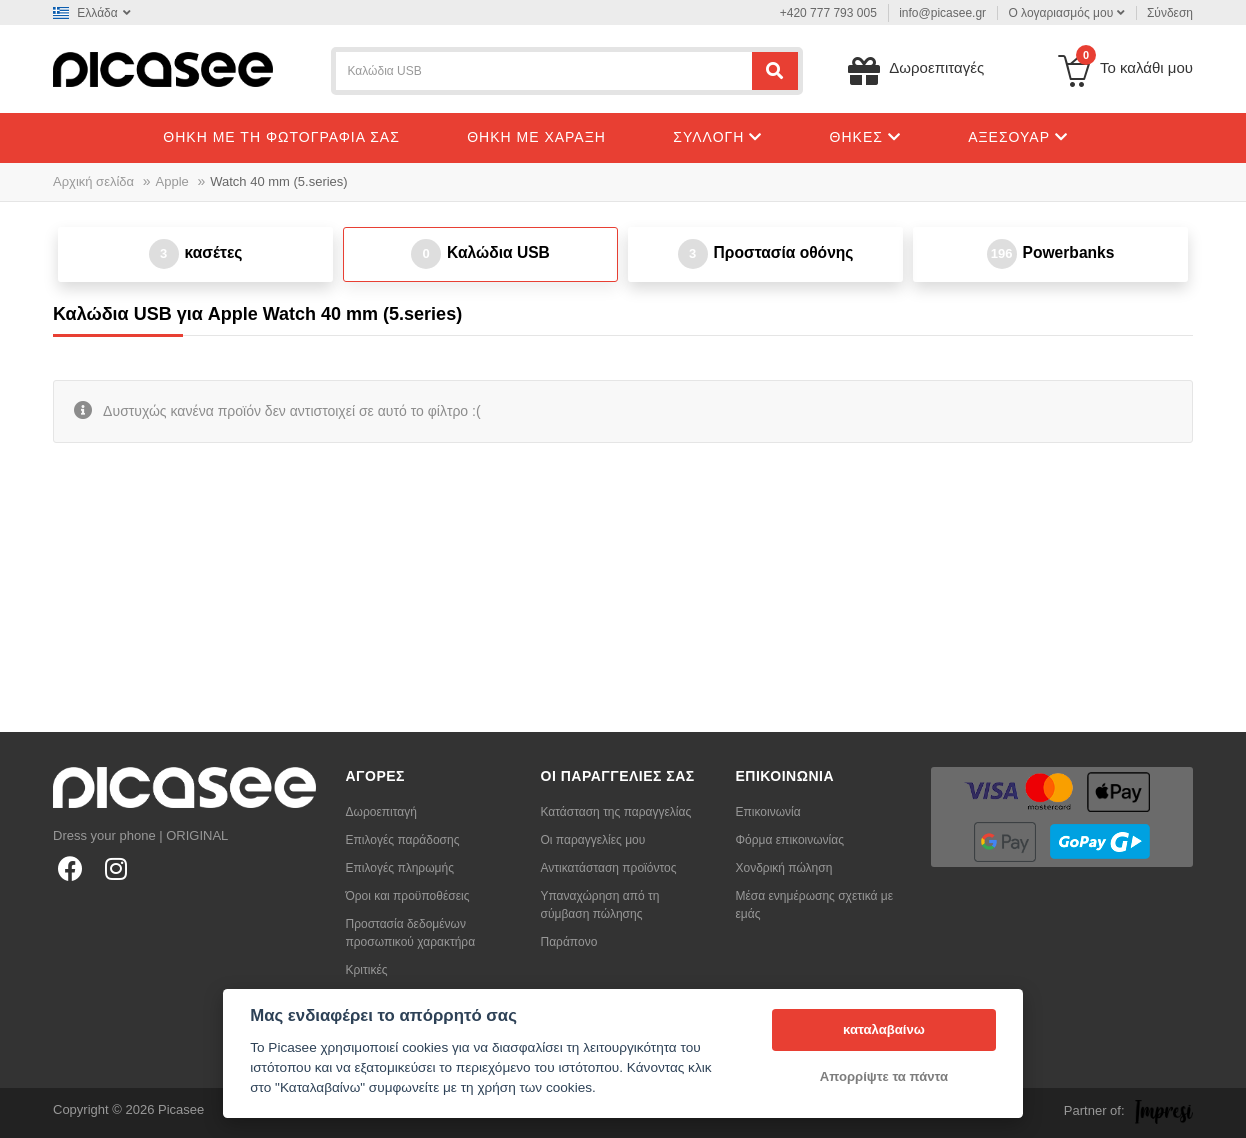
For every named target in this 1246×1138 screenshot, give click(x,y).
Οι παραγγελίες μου (593, 840)
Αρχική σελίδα (93, 181)
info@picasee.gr (942, 13)
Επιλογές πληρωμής (400, 868)
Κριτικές (367, 970)
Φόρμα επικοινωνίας (790, 840)
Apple (172, 181)
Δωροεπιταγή (381, 812)
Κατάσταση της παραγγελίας (616, 812)
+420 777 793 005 (828, 13)
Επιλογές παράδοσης (403, 840)
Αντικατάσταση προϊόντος (609, 868)
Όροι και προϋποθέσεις (408, 896)
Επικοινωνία (768, 812)
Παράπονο (569, 942)
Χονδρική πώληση (784, 868)
